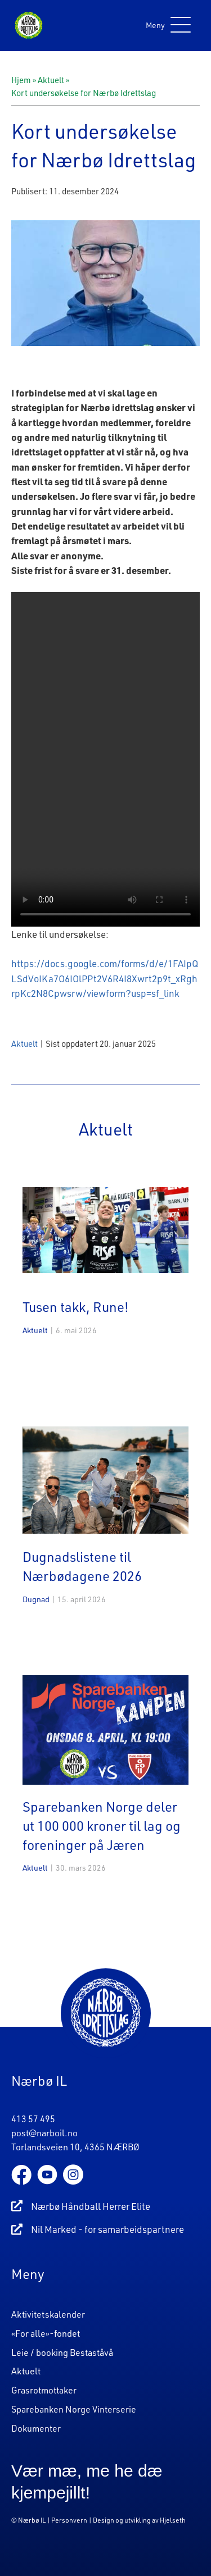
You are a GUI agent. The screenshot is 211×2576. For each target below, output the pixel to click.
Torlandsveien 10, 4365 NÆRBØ (75, 2147)
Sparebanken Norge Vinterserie (73, 2409)
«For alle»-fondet (45, 2332)
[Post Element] (105, 1279)
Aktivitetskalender (48, 2314)
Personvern (69, 2519)
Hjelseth (173, 2519)
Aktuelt (51, 79)
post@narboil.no (44, 2133)
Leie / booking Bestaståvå (62, 2352)
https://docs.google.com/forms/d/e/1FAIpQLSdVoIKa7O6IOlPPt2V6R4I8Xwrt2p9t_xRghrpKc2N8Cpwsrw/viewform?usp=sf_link (104, 978)
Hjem (21, 79)
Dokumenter (36, 2427)
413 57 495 (33, 2118)
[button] (165, 25)
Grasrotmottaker (44, 2390)
